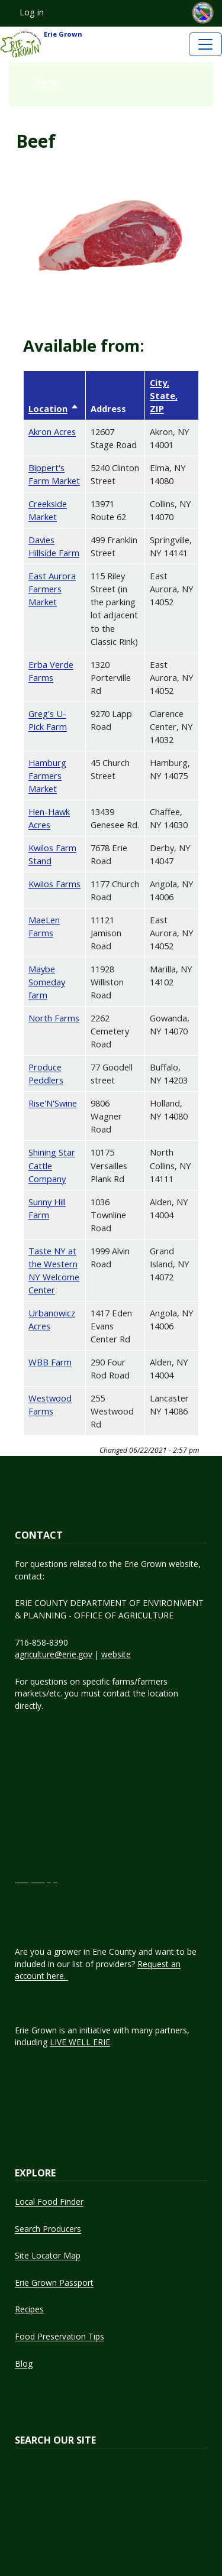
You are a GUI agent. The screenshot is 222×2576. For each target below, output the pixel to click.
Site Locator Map (48, 2255)
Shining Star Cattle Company (51, 1165)
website (116, 1654)
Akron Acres (52, 431)
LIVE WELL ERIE (80, 2042)
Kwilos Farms (54, 884)
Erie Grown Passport (54, 2282)
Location (53, 408)
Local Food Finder (49, 2201)
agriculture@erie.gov (53, 1654)
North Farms (53, 1018)
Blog (24, 2363)
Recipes (29, 2309)
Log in (32, 12)
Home (47, 81)
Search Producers (48, 2228)
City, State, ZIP (164, 395)
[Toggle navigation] (205, 44)
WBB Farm (50, 1362)
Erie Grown (41, 44)
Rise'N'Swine (52, 1103)
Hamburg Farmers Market (47, 775)
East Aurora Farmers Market (52, 589)
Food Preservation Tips (59, 2336)
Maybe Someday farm (46, 982)
